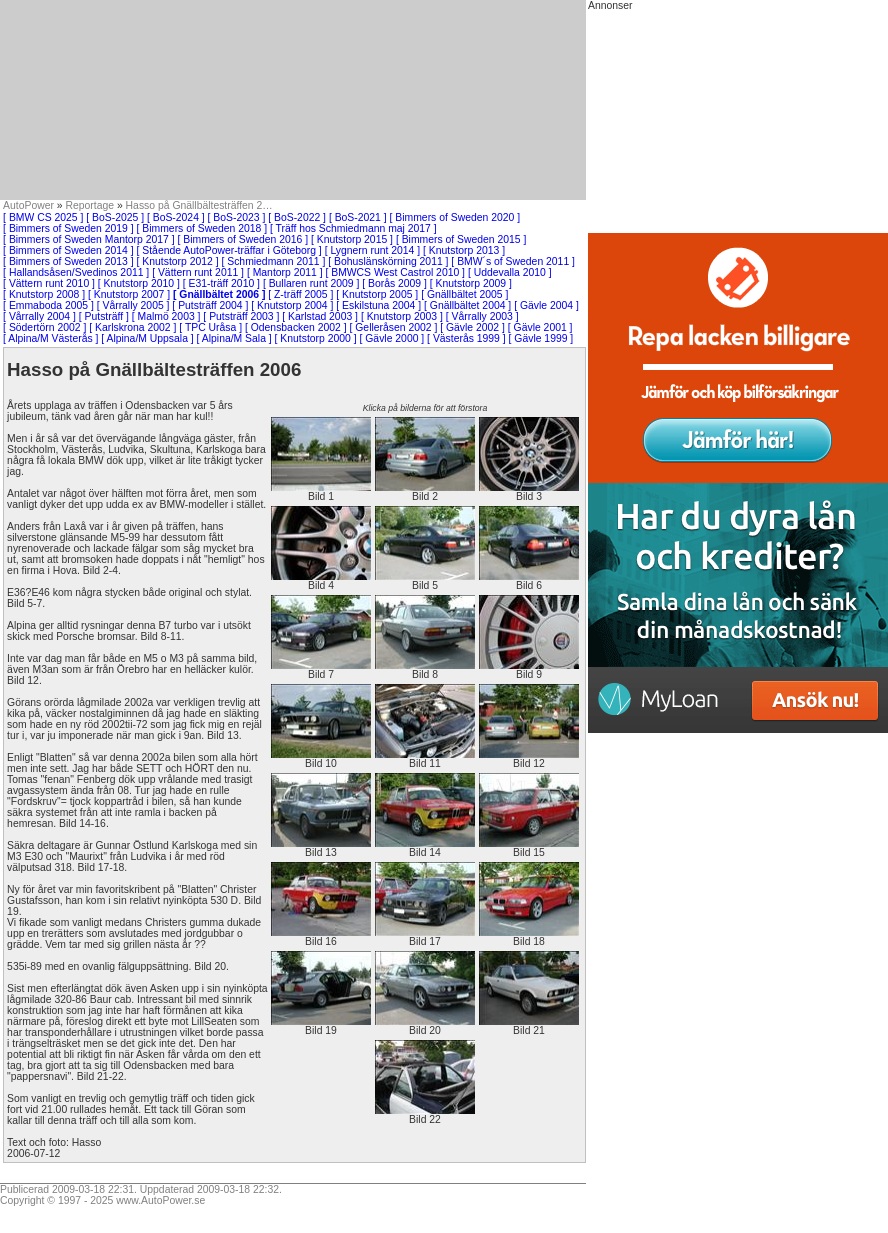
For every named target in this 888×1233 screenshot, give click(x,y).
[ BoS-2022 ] (297, 217)
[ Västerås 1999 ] (466, 338)
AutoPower (28, 205)
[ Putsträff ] (104, 316)
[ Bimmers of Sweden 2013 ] (68, 261)
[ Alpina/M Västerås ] (50, 338)
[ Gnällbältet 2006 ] (219, 294)
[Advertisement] (293, 100)
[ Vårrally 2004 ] (39, 316)
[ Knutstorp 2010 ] (139, 283)
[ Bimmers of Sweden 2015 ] (461, 239)
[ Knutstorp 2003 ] (402, 316)
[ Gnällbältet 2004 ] (467, 305)
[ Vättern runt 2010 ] (49, 283)
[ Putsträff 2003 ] (241, 316)
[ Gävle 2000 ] (392, 338)
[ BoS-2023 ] (237, 217)
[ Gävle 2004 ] (546, 305)
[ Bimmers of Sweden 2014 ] (68, 250)
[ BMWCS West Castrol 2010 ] (395, 272)
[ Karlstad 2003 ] (320, 316)
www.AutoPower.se (160, 1200)
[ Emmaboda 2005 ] (48, 305)
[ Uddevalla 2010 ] (510, 272)
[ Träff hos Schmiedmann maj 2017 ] (353, 228)
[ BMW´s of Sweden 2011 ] (513, 261)
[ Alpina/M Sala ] (234, 338)
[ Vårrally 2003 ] (482, 316)
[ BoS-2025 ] (115, 217)
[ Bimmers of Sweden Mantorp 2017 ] (89, 239)
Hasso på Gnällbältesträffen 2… (199, 205)
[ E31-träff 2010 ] (221, 283)
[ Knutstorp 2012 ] (178, 261)
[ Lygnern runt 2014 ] (373, 250)
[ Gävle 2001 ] (540, 327)
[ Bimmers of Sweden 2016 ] (243, 239)
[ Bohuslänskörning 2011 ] (388, 261)
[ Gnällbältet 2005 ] (464, 294)
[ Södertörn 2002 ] (44, 327)
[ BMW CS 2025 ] (43, 217)
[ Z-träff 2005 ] (300, 294)
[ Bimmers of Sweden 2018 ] (202, 228)
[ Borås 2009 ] (394, 283)
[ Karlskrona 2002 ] (132, 327)
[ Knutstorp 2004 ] (292, 305)
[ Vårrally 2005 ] (133, 305)
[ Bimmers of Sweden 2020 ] (455, 217)
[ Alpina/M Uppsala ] (147, 338)
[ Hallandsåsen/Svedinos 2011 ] (76, 272)
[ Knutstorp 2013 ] (464, 250)
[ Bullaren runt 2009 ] (311, 283)
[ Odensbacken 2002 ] (296, 327)
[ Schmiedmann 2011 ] (273, 261)
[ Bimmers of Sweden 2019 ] (68, 228)
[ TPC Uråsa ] (210, 327)
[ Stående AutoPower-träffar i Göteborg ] (229, 250)
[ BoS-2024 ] (176, 217)
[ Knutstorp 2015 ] (352, 239)
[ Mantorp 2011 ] (285, 272)
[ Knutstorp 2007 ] (129, 294)
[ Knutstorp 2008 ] (44, 294)
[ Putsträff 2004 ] (210, 305)
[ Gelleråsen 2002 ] (394, 327)
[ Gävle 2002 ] (472, 327)
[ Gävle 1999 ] (541, 338)
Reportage (90, 205)
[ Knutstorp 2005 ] (377, 294)
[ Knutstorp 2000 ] (316, 338)
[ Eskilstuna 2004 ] (378, 305)
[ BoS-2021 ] (358, 217)
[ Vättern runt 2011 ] (198, 272)
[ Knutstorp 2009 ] (471, 283)
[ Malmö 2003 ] (166, 316)
